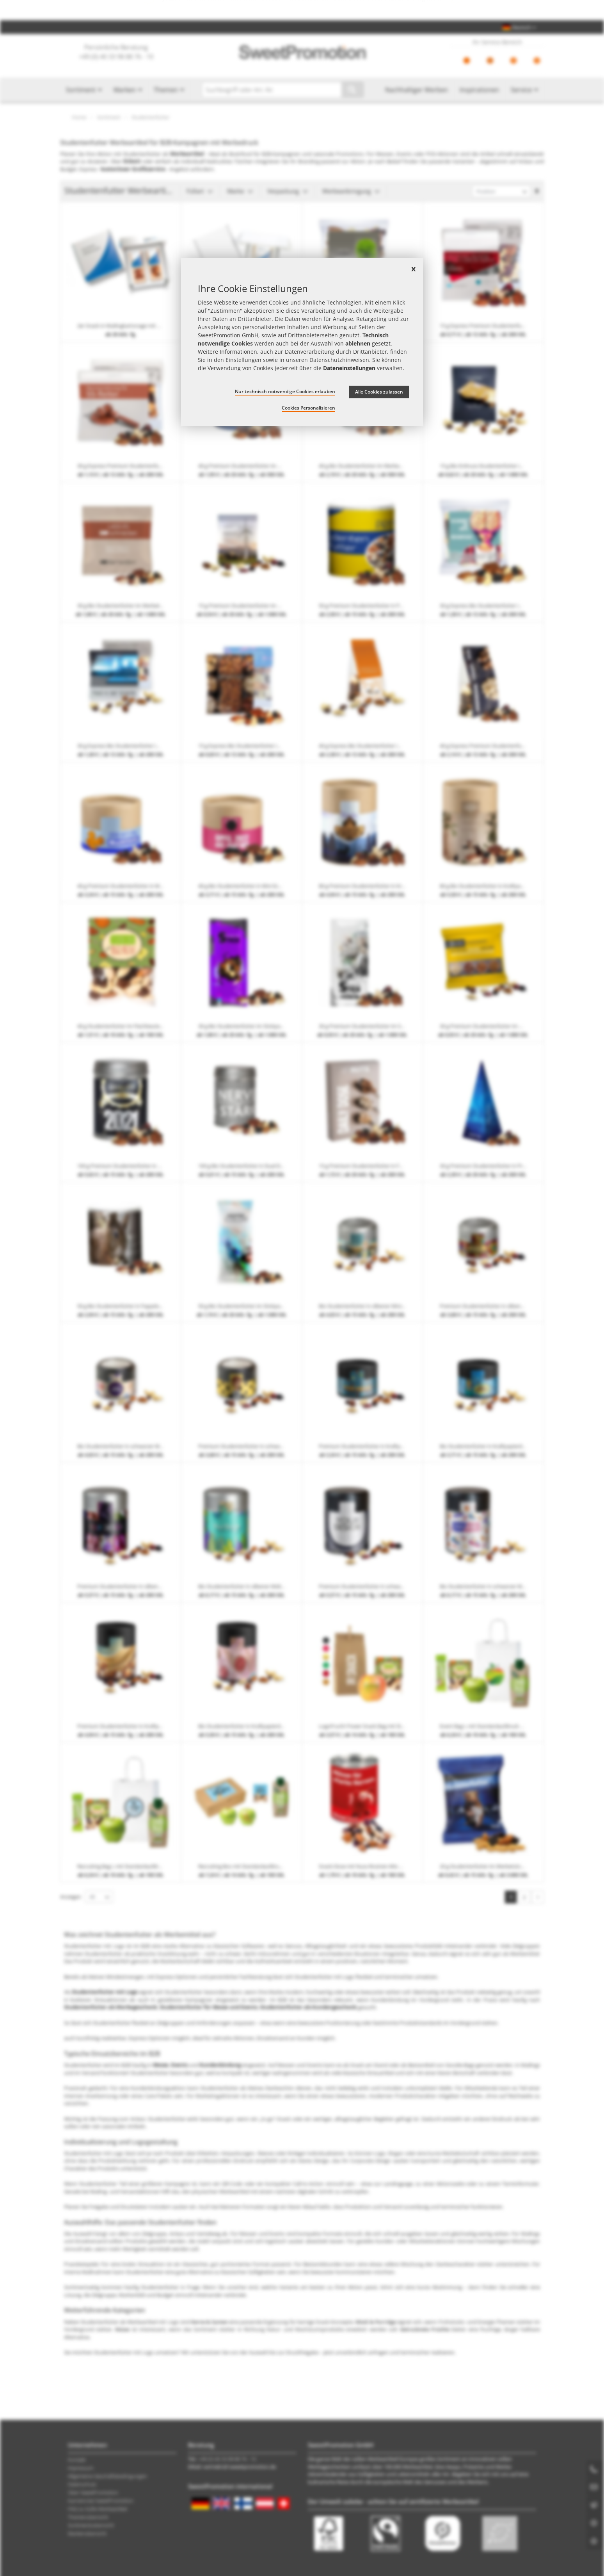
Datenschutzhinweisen (339, 359)
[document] (302, 342)
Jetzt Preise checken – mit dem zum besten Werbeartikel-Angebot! (302, 10)
